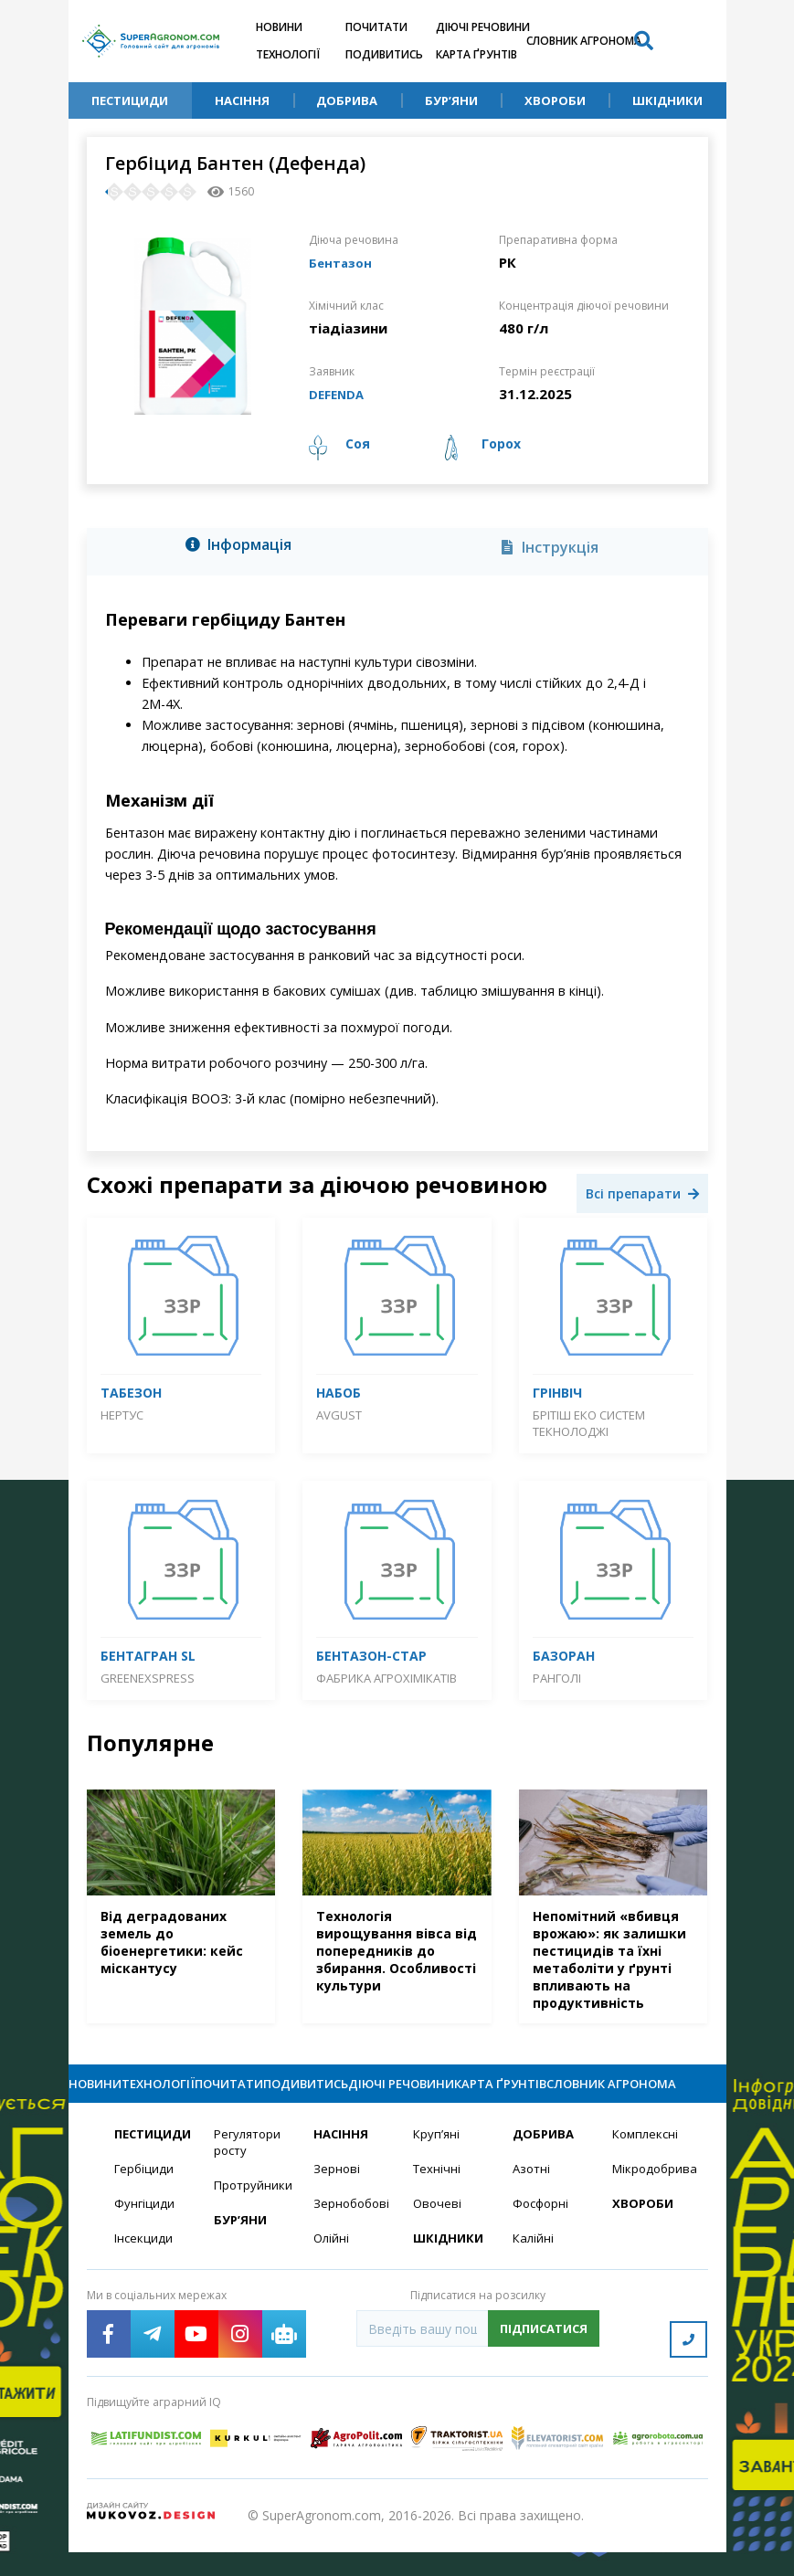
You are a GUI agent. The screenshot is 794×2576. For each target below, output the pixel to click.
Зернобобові (352, 2236)
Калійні (534, 2272)
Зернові (337, 2201)
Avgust (339, 1415)
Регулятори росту (250, 2174)
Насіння (242, 100)
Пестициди (129, 100)
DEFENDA (340, 394)
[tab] (244, 548)
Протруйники (252, 2218)
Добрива (346, 100)
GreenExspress (148, 1678)
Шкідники (667, 100)
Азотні (533, 2201)
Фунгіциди (144, 2236)
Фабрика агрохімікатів (386, 1678)
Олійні (332, 2272)
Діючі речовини (483, 27)
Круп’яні (437, 2165)
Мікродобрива (651, 2201)
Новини (279, 27)
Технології (288, 54)
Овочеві (438, 2236)
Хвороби (555, 100)
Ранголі (557, 1678)
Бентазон (342, 262)
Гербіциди (145, 2201)
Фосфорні (543, 2236)
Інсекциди (144, 2272)
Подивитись (384, 54)
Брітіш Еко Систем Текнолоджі (589, 1423)
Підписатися (544, 2363)
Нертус (122, 1415)
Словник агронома (583, 40)
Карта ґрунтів (476, 54)
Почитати (376, 27)
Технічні (437, 2201)
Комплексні (647, 2165)
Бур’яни (451, 100)
